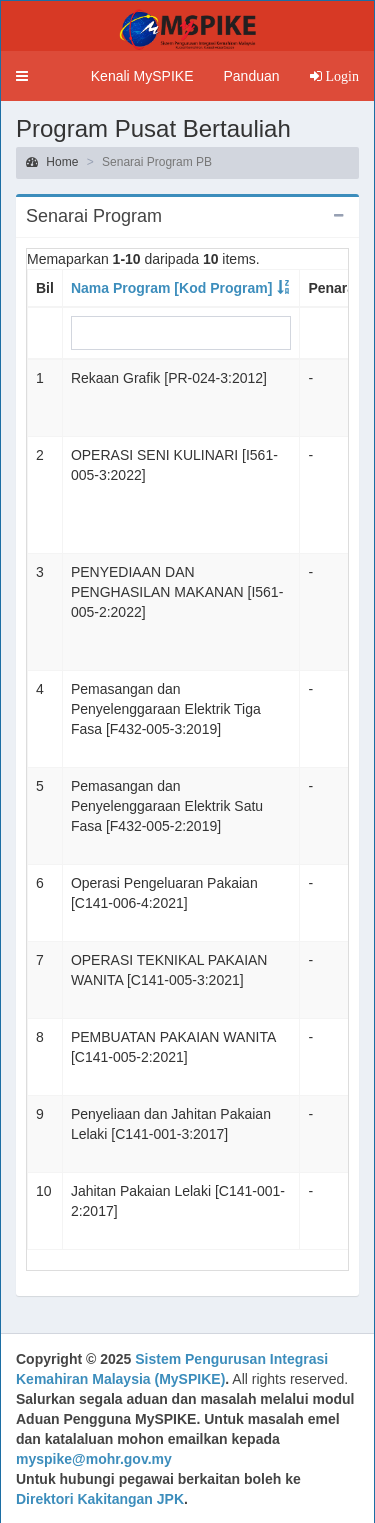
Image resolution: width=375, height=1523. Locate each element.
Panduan (251, 76)
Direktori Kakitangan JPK (100, 1499)
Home (52, 162)
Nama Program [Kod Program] (171, 288)
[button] (22, 76)
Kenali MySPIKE (142, 76)
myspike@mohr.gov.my (94, 1459)
